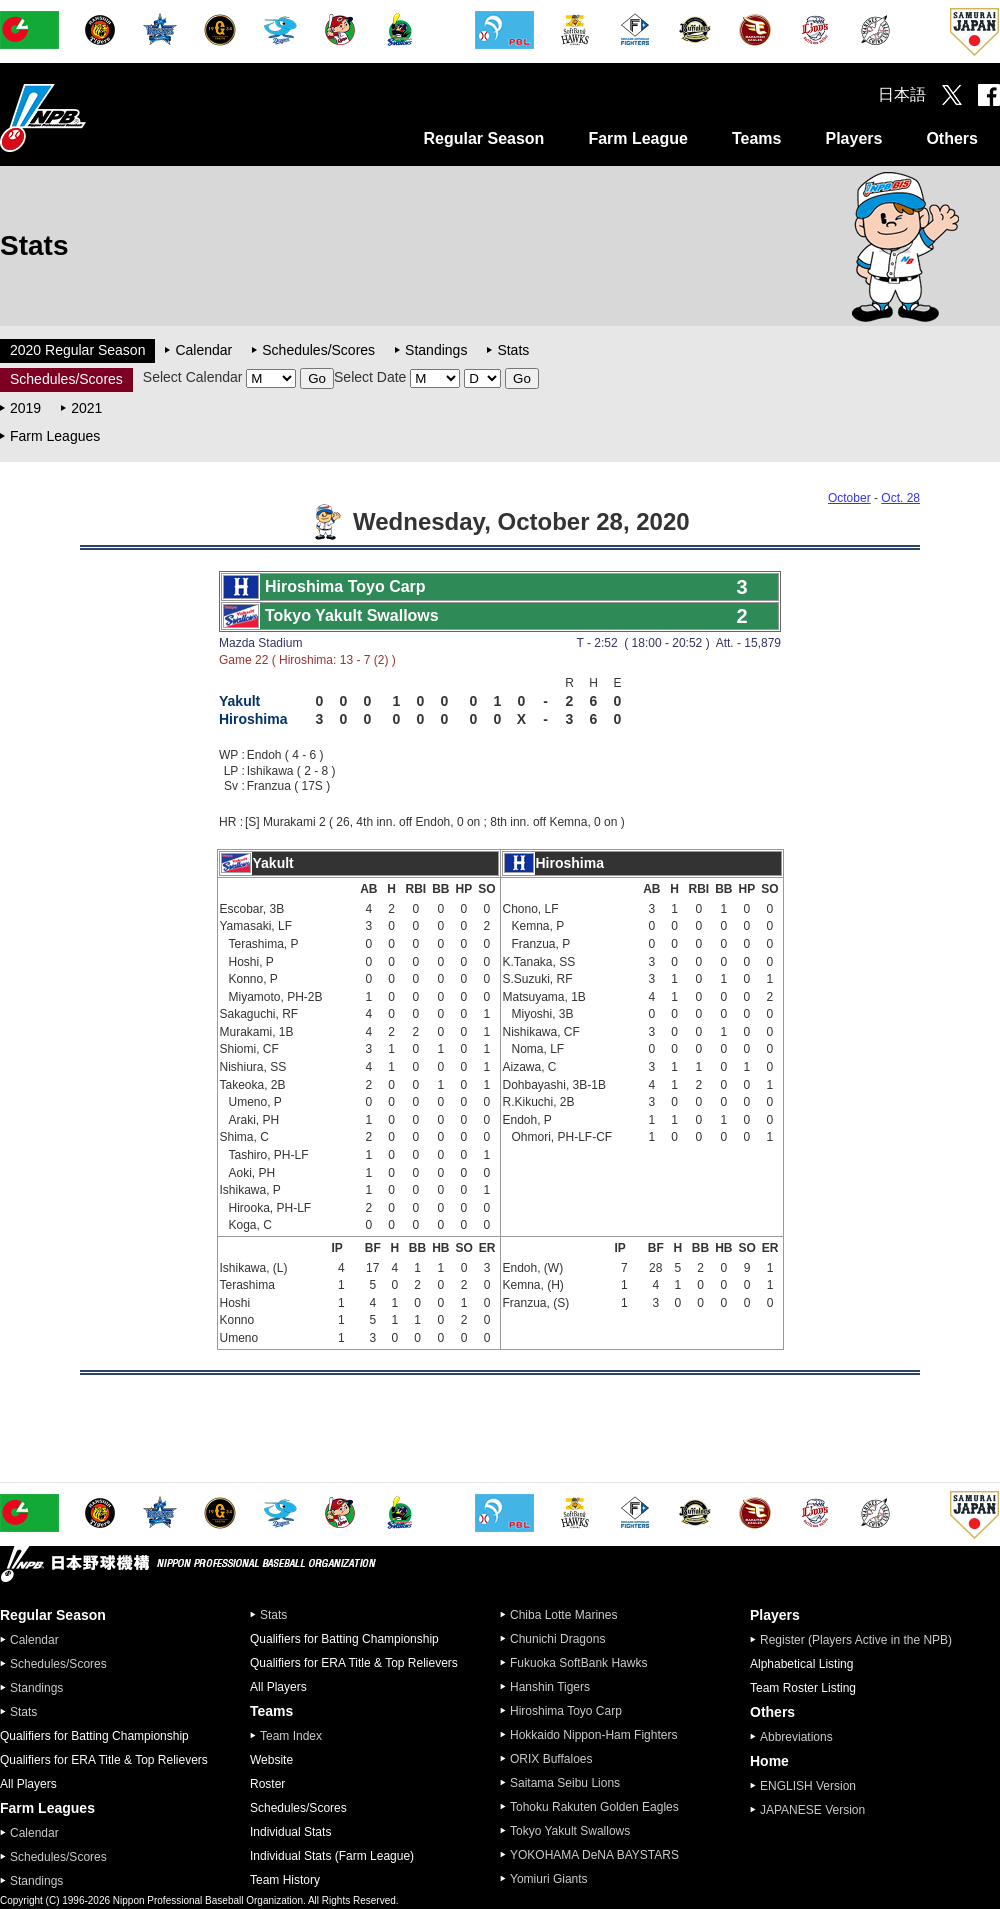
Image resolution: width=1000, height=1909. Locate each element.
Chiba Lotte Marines (563, 1615)
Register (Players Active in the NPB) (862, 1640)
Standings (436, 350)
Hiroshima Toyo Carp (566, 1711)
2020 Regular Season (77, 350)
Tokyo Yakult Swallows (570, 1831)
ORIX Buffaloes (551, 1759)
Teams (757, 138)
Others (952, 138)
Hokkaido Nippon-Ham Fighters (593, 1735)
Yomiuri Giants (549, 1879)
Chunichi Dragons (557, 1639)
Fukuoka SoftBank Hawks (578, 1663)
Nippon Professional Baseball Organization (93, 117)
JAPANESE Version (812, 1810)
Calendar (203, 350)
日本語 (902, 94)
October (849, 498)
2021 (86, 408)
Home (769, 1761)
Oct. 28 (900, 498)
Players (853, 138)
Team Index (291, 1736)
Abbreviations (796, 1737)
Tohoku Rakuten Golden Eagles (594, 1807)
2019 (25, 408)
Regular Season (483, 138)
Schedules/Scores (318, 350)
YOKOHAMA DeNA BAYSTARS (594, 1855)
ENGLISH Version (808, 1786)
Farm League (638, 138)
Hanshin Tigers (550, 1687)
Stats (513, 350)
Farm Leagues (55, 436)
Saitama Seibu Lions (565, 1783)
